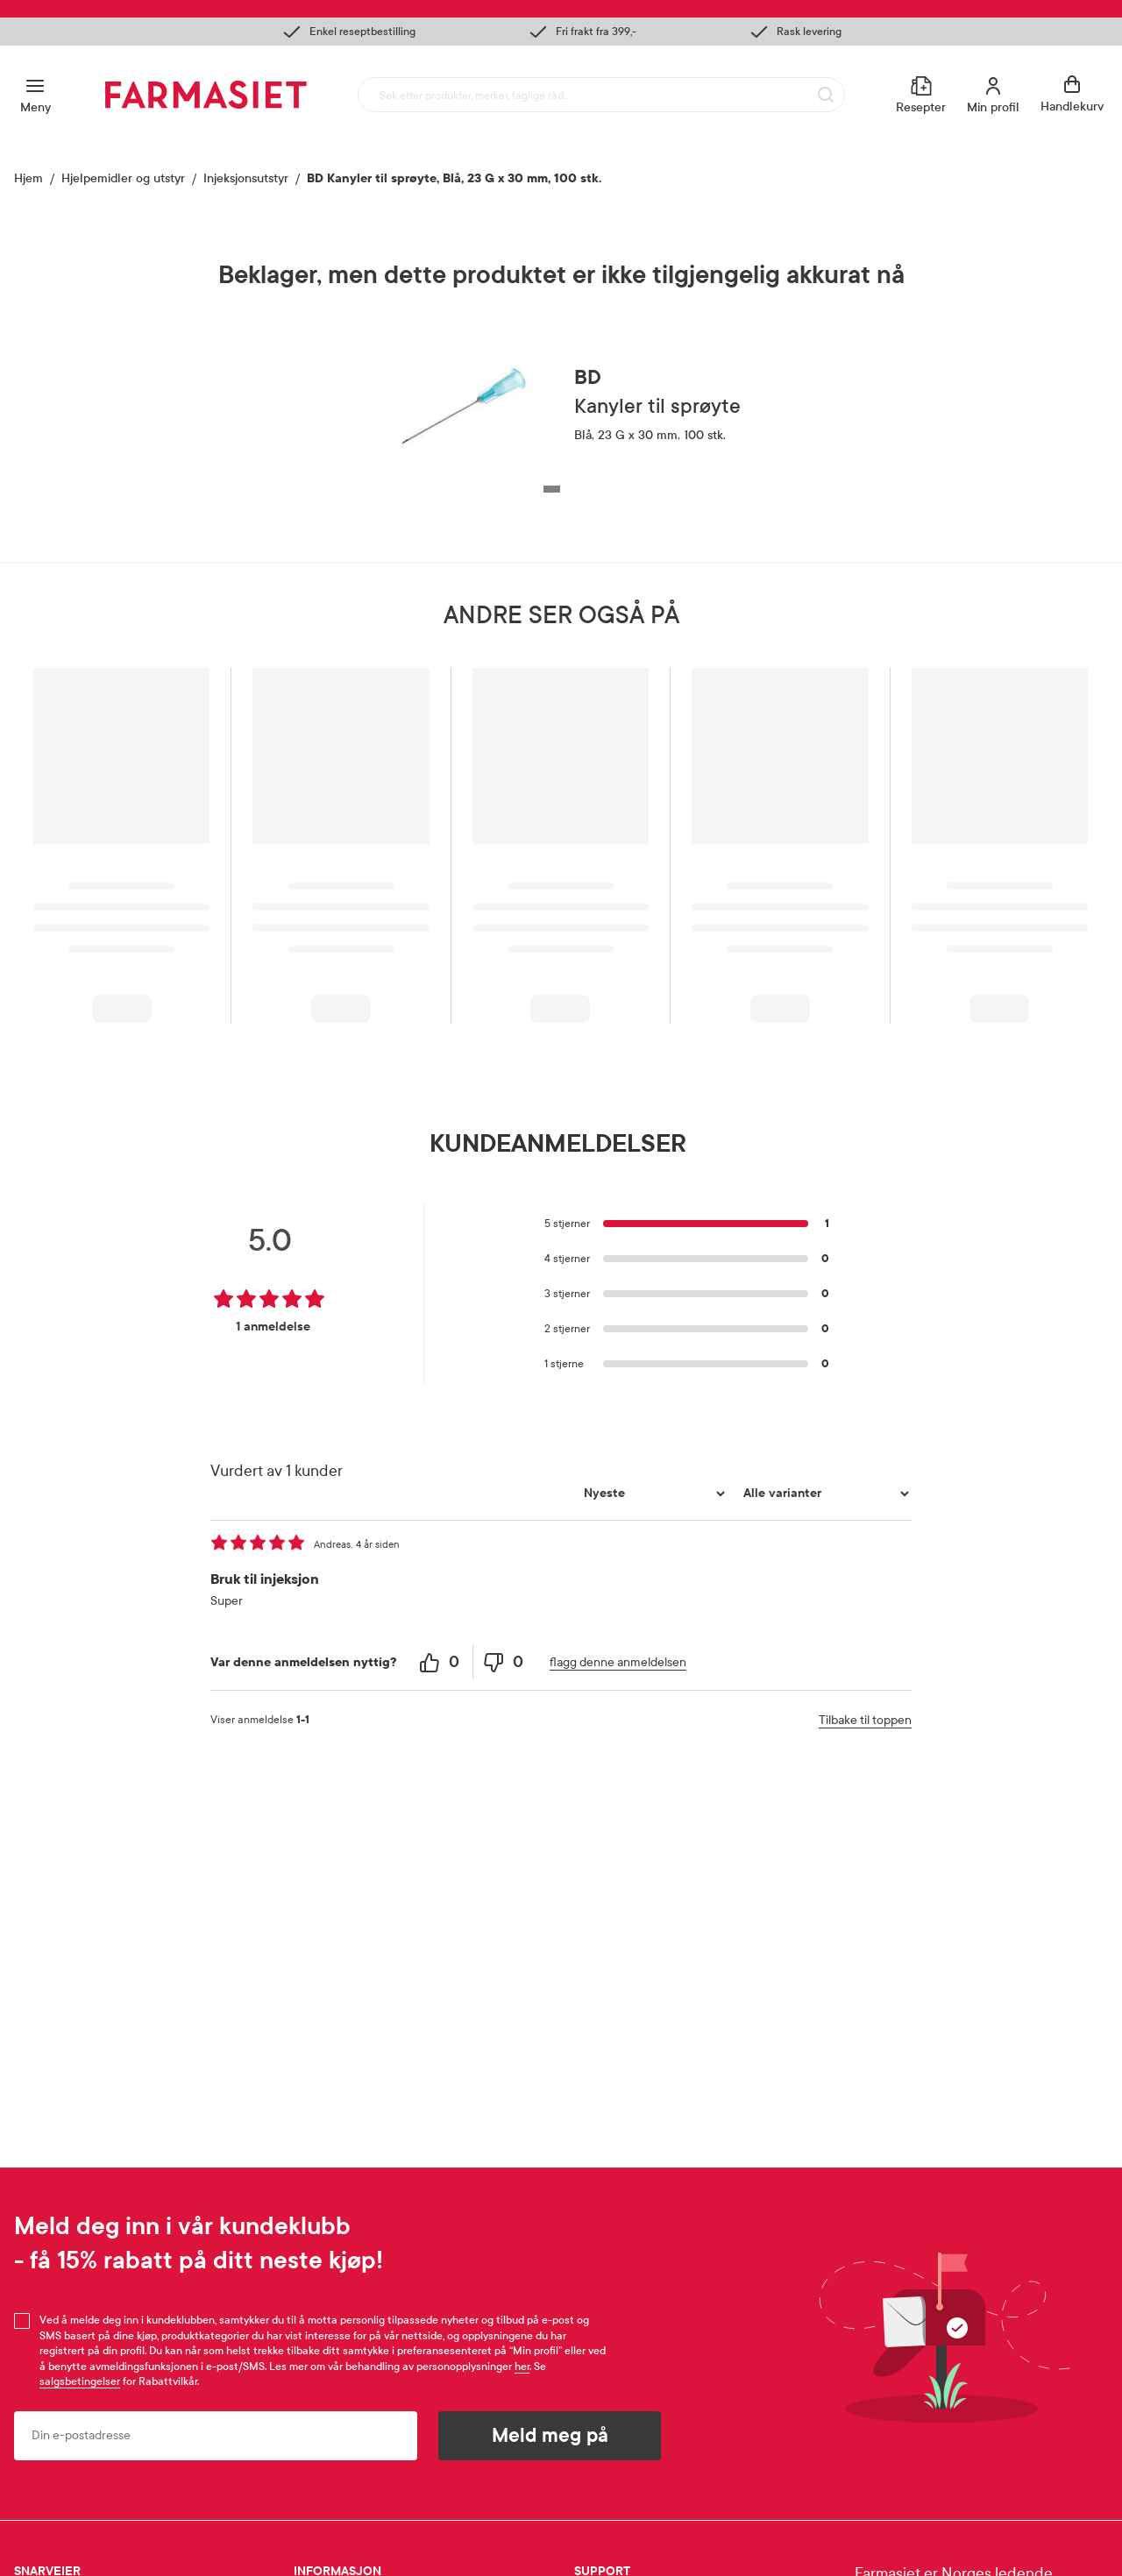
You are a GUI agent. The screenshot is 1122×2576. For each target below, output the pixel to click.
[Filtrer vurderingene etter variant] (824, 1494)
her (522, 2366)
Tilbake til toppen (865, 1720)
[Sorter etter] (652, 1494)
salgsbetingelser (79, 2381)
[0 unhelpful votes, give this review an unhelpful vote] (504, 1662)
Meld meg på (550, 2436)
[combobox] (601, 94)
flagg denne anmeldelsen (618, 1662)
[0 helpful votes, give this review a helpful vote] (441, 1662)
